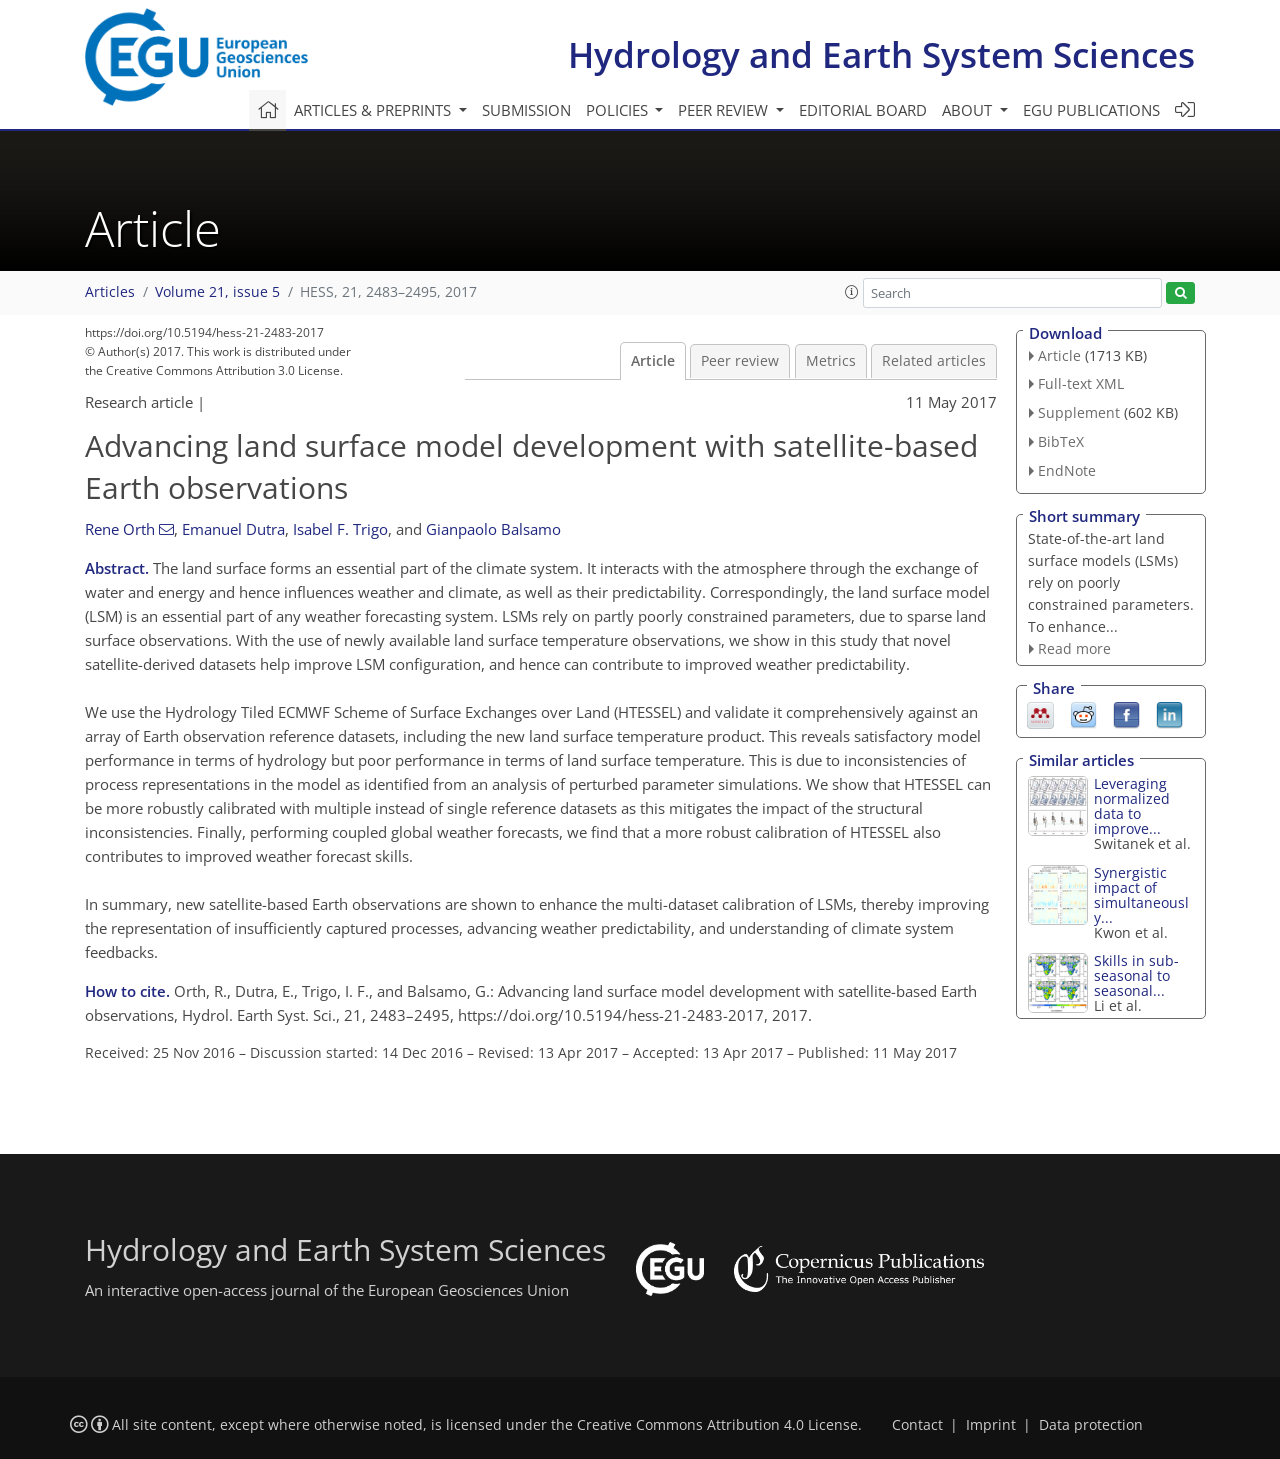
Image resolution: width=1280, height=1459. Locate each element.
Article (653, 361)
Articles (110, 292)
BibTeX (1061, 441)
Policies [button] (619, 110)
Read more (1074, 648)
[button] (852, 292)
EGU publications (1091, 110)
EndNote (1067, 470)
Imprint (991, 1425)
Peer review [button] (725, 110)
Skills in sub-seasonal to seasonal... (1136, 975)
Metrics (831, 361)
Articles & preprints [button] (374, 110)
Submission (526, 110)
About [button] (969, 110)
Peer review (740, 361)
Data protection (1091, 1425)
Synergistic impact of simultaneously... (1141, 895)
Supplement (1079, 412)
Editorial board (863, 110)
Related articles (934, 361)
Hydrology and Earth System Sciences (881, 54)
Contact (917, 1425)
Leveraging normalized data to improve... (1132, 806)
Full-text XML (1081, 383)
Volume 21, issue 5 (217, 292)
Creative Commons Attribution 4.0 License (717, 1425)
